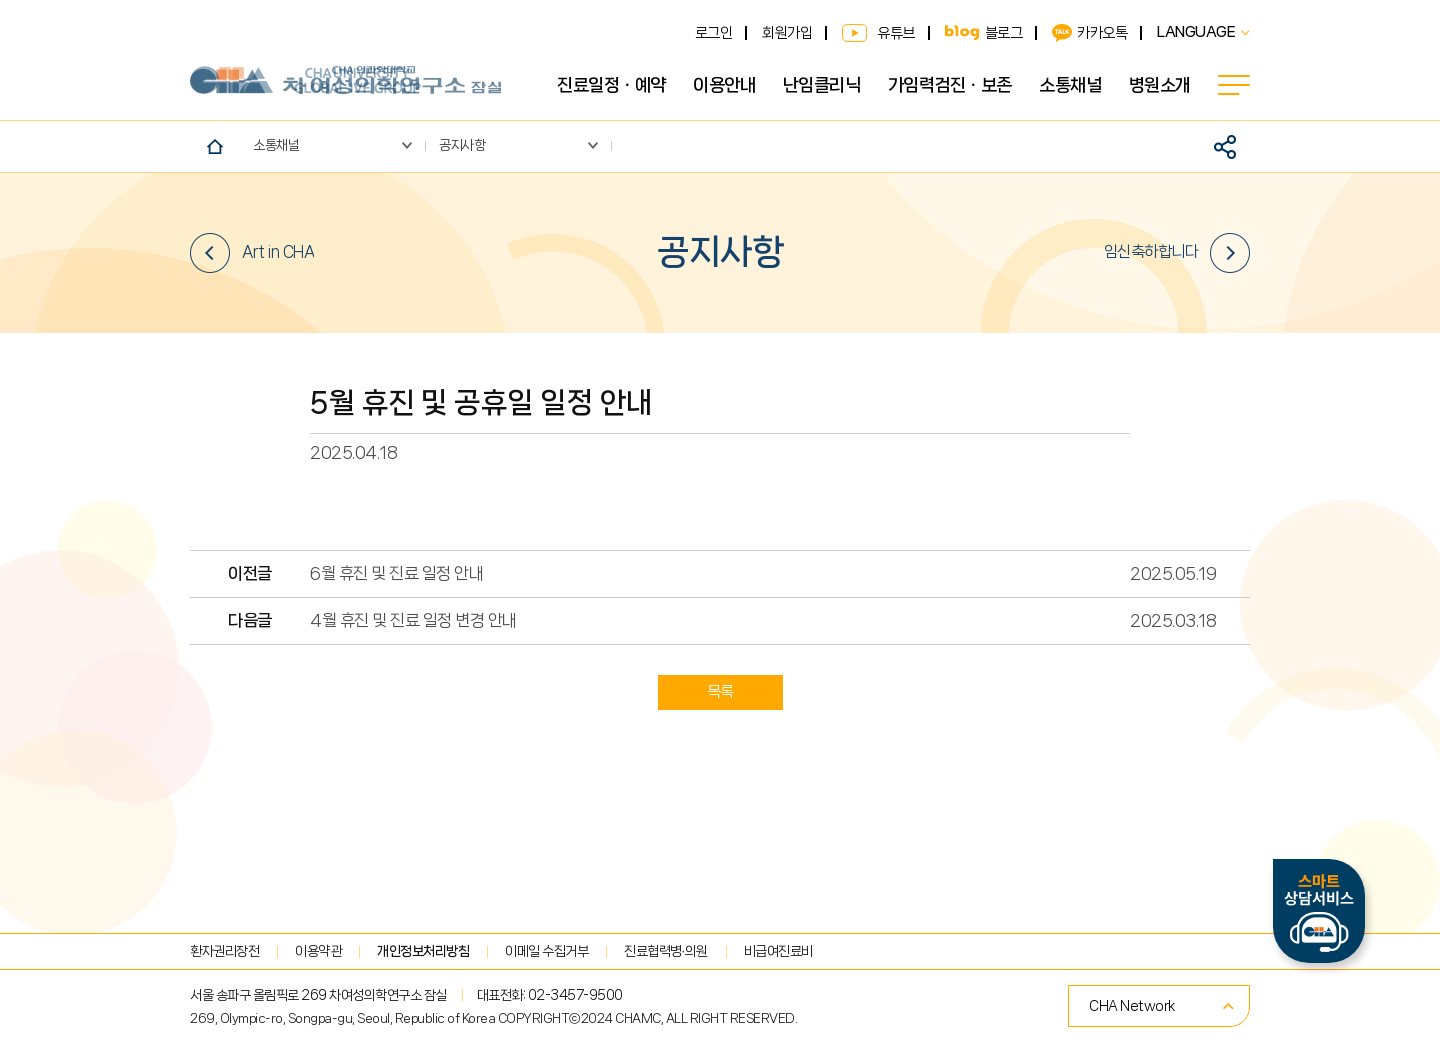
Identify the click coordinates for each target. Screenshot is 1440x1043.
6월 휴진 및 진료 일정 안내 (396, 573)
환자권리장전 (224, 951)
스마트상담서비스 (1319, 911)
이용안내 (724, 85)
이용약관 (318, 951)
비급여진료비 (778, 951)
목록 (720, 691)
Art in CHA (252, 253)
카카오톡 (1102, 33)
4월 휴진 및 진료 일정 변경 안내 (413, 620)
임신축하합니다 (1177, 253)
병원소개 (1160, 85)
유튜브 (896, 33)
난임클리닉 (822, 85)
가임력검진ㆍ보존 (950, 85)
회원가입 (787, 33)
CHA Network (1132, 1006)
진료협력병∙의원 (666, 951)
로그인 (714, 33)
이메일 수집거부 (546, 951)
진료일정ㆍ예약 (611, 85)
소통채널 (1070, 85)
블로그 (1004, 33)
